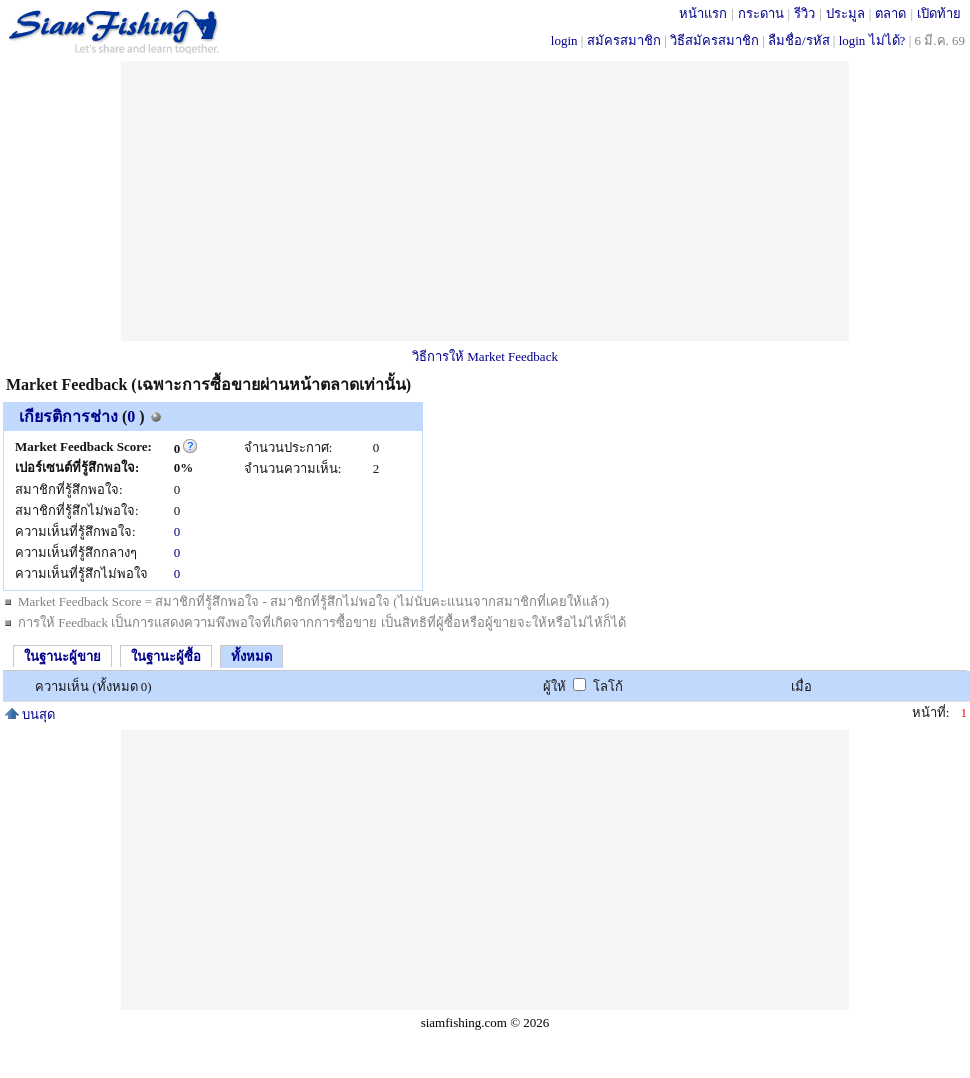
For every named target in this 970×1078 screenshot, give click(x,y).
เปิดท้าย (939, 13)
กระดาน (761, 13)
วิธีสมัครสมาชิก (714, 40)
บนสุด (30, 714)
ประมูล (845, 13)
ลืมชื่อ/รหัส (799, 40)
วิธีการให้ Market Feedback (485, 356)
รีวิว (804, 13)
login (564, 40)
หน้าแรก (703, 13)
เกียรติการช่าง (68, 416)
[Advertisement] (485, 201)
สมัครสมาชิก (624, 40)
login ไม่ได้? (872, 40)
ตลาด (890, 13)
